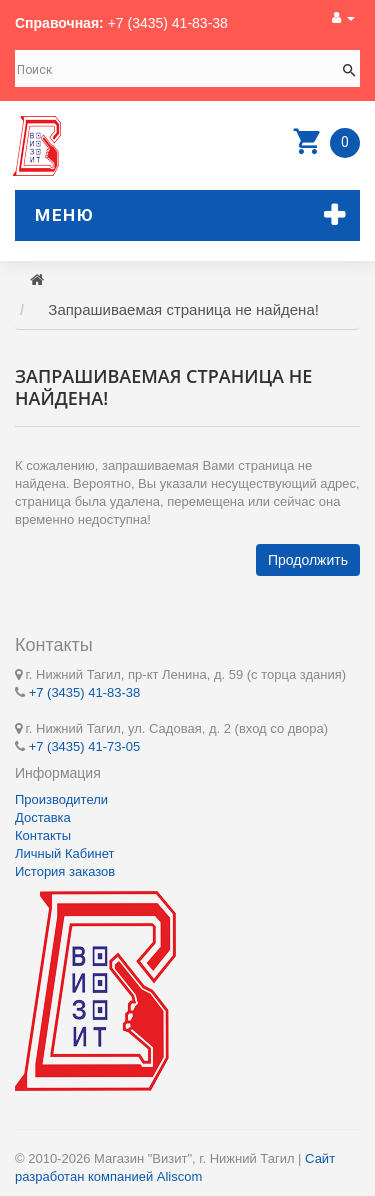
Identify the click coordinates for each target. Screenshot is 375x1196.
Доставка (43, 817)
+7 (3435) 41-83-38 (168, 23)
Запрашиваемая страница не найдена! (183, 309)
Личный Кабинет (64, 853)
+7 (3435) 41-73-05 (85, 746)
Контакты (43, 835)
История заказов (65, 871)
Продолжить (308, 560)
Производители (61, 799)
